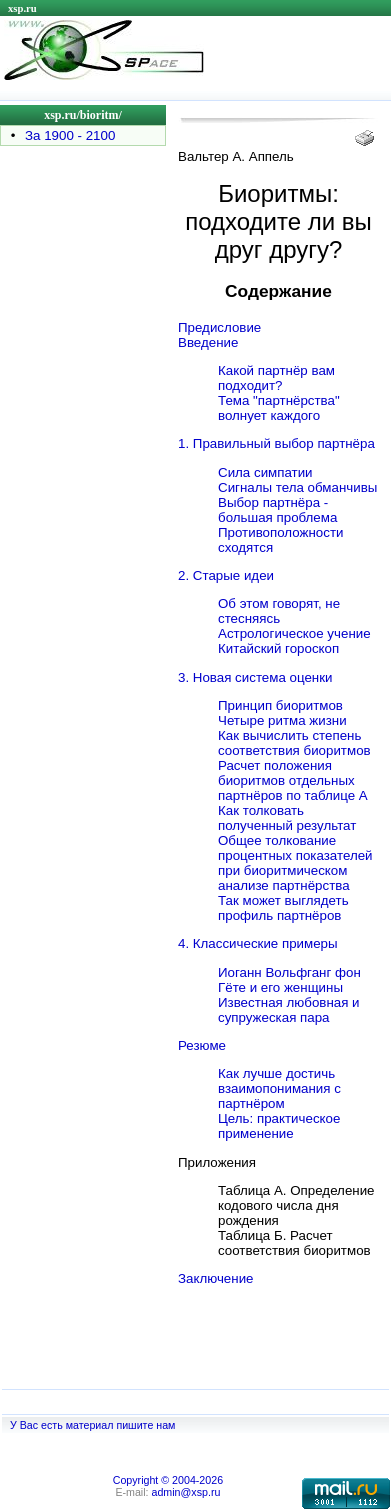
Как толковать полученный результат (287, 818)
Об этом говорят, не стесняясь (279, 611)
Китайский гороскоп (278, 648)
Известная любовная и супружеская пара (289, 1010)
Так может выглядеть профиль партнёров (283, 908)
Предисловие (219, 327)
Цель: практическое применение (279, 1126)
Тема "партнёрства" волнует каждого (279, 408)
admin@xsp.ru (186, 1492)
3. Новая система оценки (255, 677)
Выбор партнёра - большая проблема (277, 510)
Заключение (216, 1278)
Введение (208, 342)
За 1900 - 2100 (70, 135)
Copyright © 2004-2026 (168, 1480)
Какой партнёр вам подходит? (276, 378)
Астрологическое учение (294, 633)
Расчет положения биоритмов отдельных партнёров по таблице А (293, 780)
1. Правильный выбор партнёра (276, 443)
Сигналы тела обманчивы (297, 487)
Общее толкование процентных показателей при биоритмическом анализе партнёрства (295, 863)
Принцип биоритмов (280, 705)
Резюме (202, 1045)
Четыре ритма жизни (282, 720)
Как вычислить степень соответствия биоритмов (294, 743)
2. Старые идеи (226, 575)
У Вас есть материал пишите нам (92, 1425)
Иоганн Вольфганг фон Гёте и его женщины (289, 980)
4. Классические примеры (258, 943)
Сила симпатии (265, 472)
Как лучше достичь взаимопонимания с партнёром (279, 1088)
